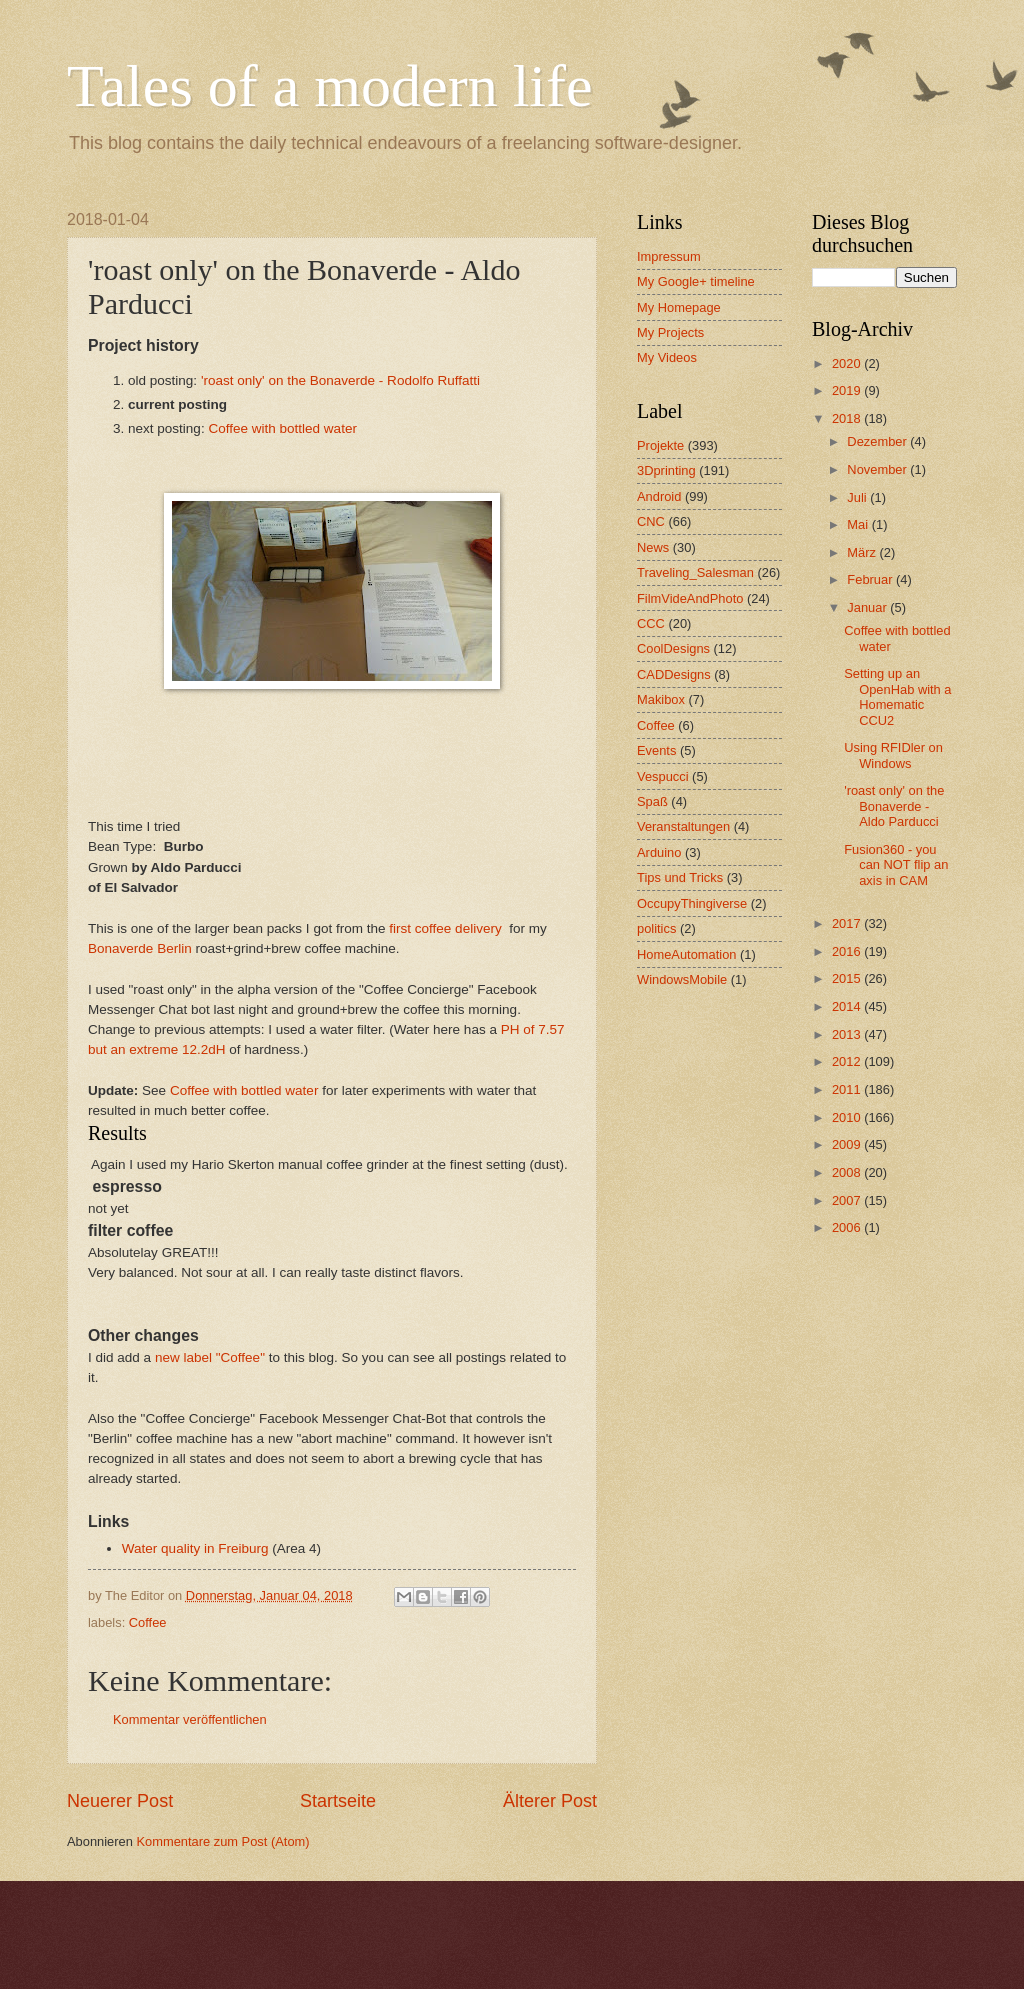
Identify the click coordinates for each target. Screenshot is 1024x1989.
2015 (848, 978)
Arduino (659, 852)
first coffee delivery (445, 928)
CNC (651, 521)
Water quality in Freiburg (195, 1548)
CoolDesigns (673, 648)
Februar (871, 579)
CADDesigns (674, 674)
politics (656, 928)
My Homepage (679, 307)
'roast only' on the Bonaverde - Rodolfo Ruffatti (340, 380)
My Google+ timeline (696, 281)
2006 (848, 1227)
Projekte (660, 445)
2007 (848, 1200)
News (653, 547)
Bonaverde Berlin (140, 948)
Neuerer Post (120, 1801)
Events (656, 750)
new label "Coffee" (210, 1357)
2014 (848, 1006)
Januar (868, 607)
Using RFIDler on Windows (893, 755)
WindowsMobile (682, 979)
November (878, 469)
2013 (848, 1034)
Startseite (338, 1801)
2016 (848, 951)
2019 (848, 390)
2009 (848, 1144)
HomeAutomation (686, 954)
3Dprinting (666, 470)
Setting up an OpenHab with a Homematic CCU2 (897, 696)
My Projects (670, 332)
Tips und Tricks (680, 877)
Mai (859, 524)
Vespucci (663, 776)
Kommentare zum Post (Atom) (222, 1841)
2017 (848, 923)
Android (659, 496)
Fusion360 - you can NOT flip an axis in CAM (896, 865)
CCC (651, 623)
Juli (858, 497)
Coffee (148, 1622)
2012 (848, 1061)
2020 (848, 363)
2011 (848, 1089)
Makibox (661, 699)
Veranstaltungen (683, 826)
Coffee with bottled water (282, 428)
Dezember (878, 441)
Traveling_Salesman (695, 572)
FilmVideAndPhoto (690, 598)
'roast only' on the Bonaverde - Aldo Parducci (894, 806)
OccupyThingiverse (692, 903)
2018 (848, 418)
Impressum (669, 256)
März (863, 552)
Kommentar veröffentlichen (190, 1719)
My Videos (667, 357)
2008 (848, 1172)
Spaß (652, 801)
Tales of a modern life (330, 86)
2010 (848, 1117)
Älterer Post (550, 1801)
